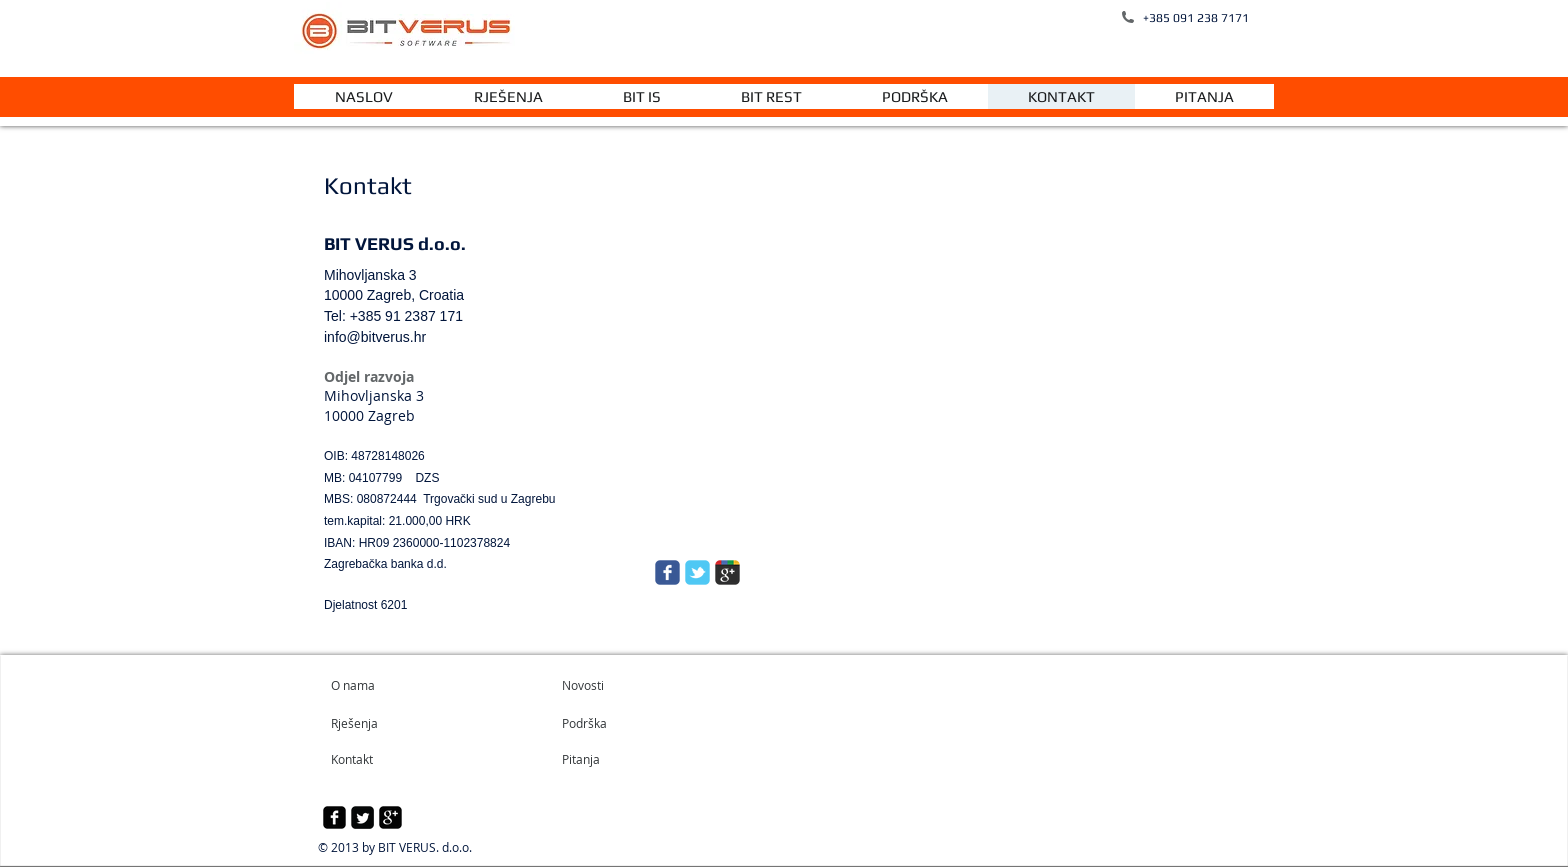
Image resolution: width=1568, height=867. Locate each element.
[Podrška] (609, 723)
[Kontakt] (385, 759)
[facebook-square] (334, 817)
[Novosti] (619, 685)
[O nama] (407, 685)
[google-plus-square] (390, 817)
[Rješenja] (388, 723)
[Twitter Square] (362, 817)
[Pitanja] (616, 759)
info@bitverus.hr (375, 337)
